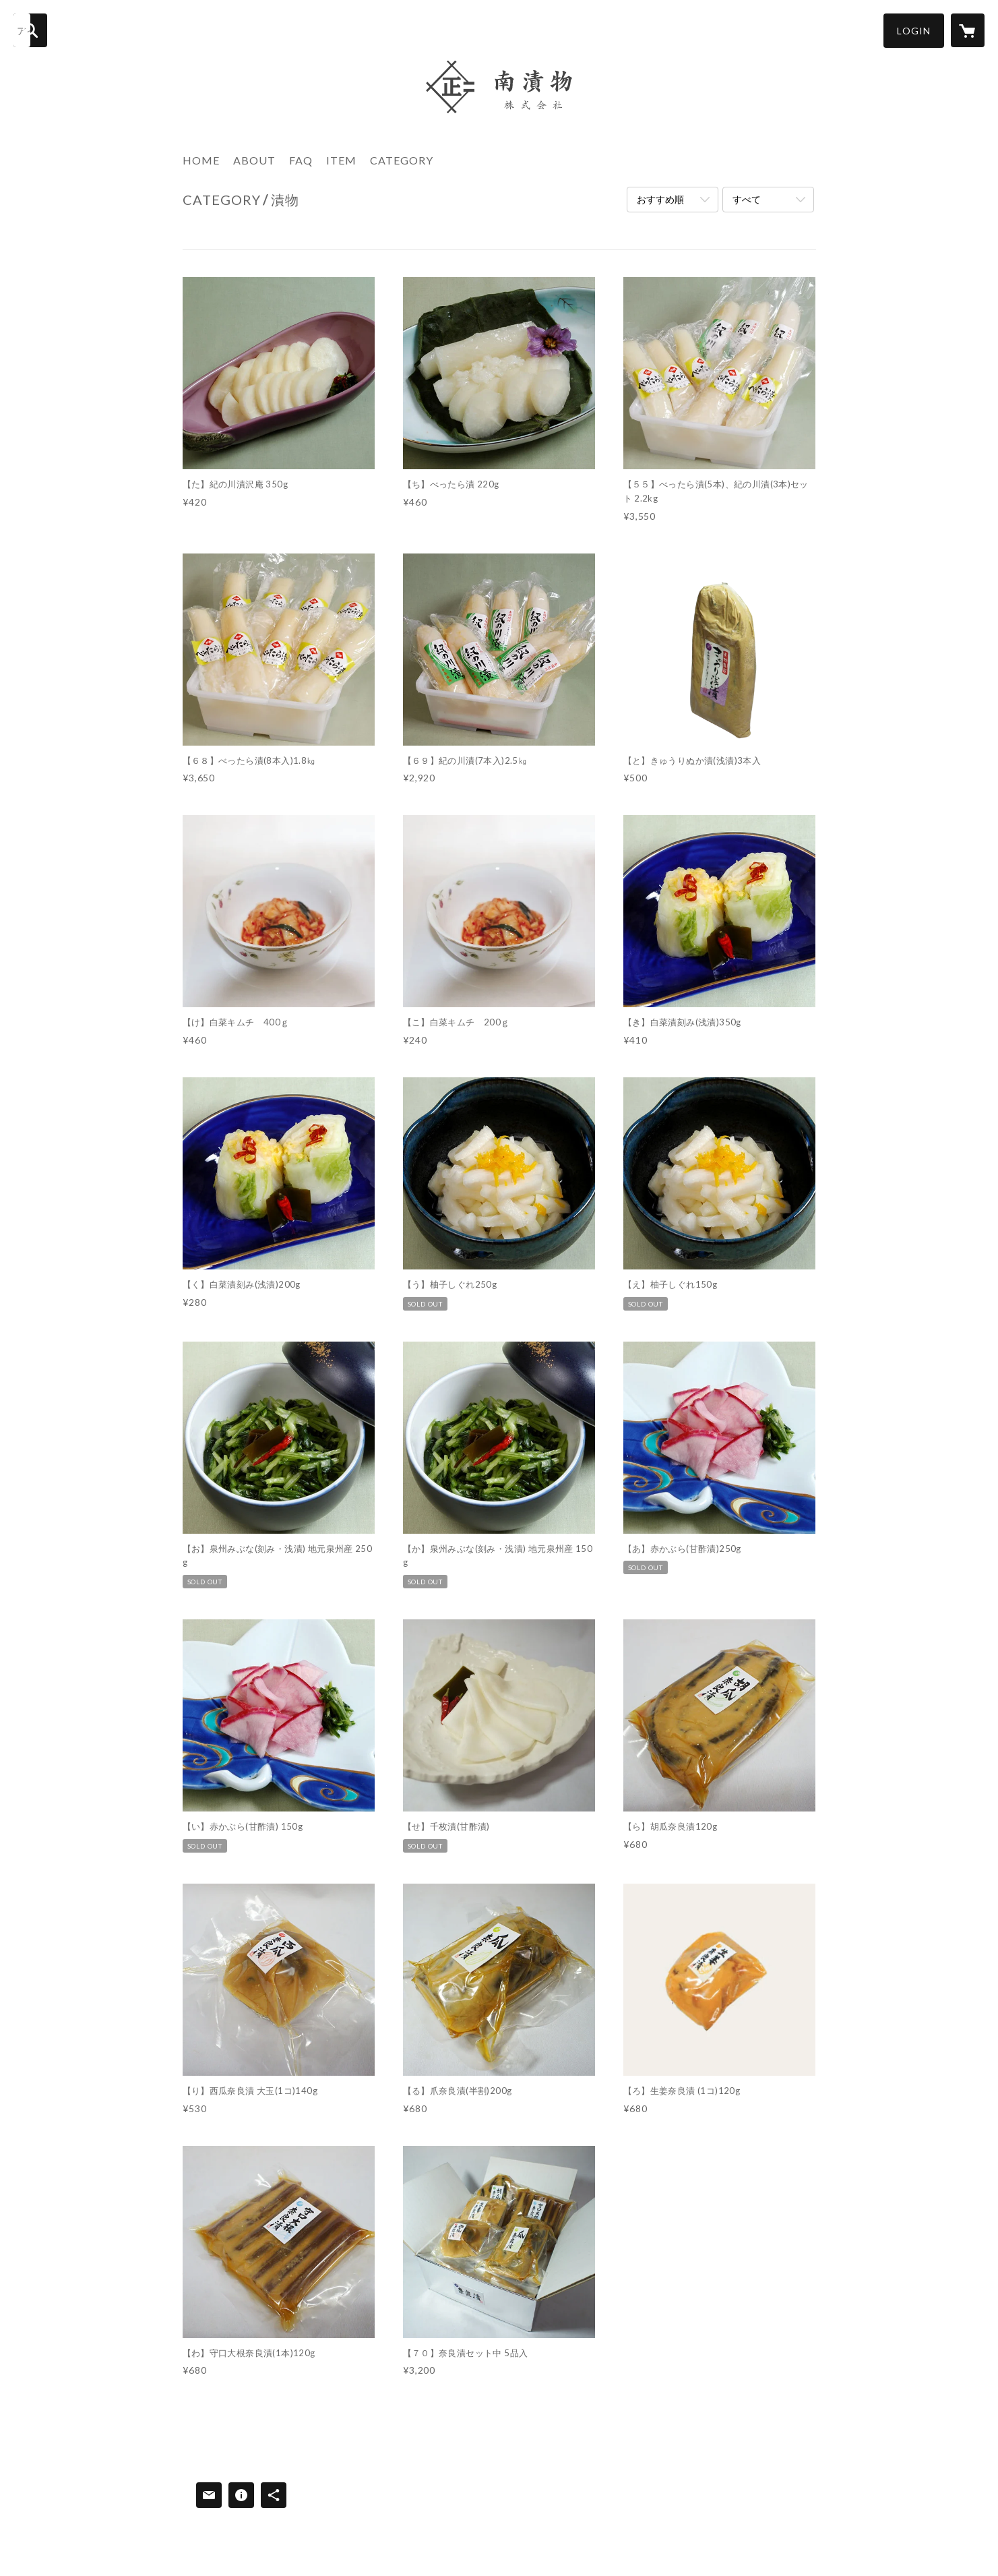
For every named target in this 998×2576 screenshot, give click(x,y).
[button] (913, 30)
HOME (201, 160)
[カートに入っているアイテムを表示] (968, 30)
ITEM (341, 160)
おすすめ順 (660, 199)
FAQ (301, 160)
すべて (746, 199)
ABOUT (254, 160)
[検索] (30, 30)
